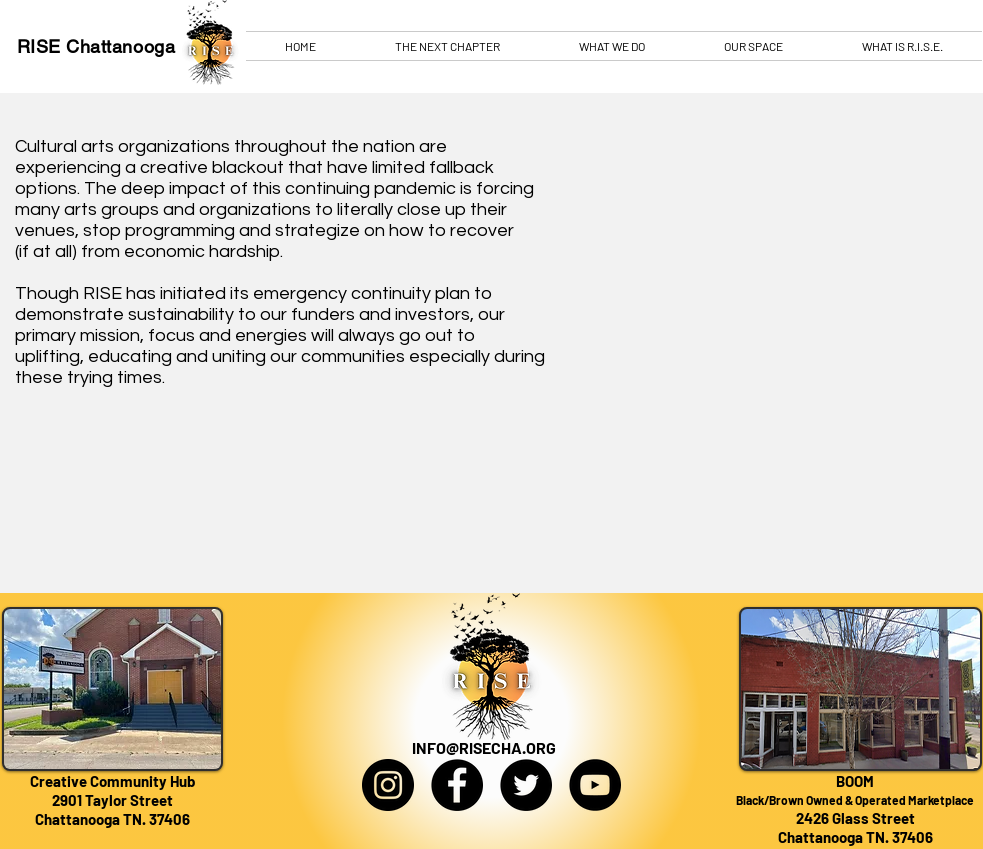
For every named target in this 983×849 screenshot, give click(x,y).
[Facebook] (457, 785)
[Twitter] (526, 785)
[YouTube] (595, 785)
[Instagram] (388, 785)
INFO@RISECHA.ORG (484, 747)
